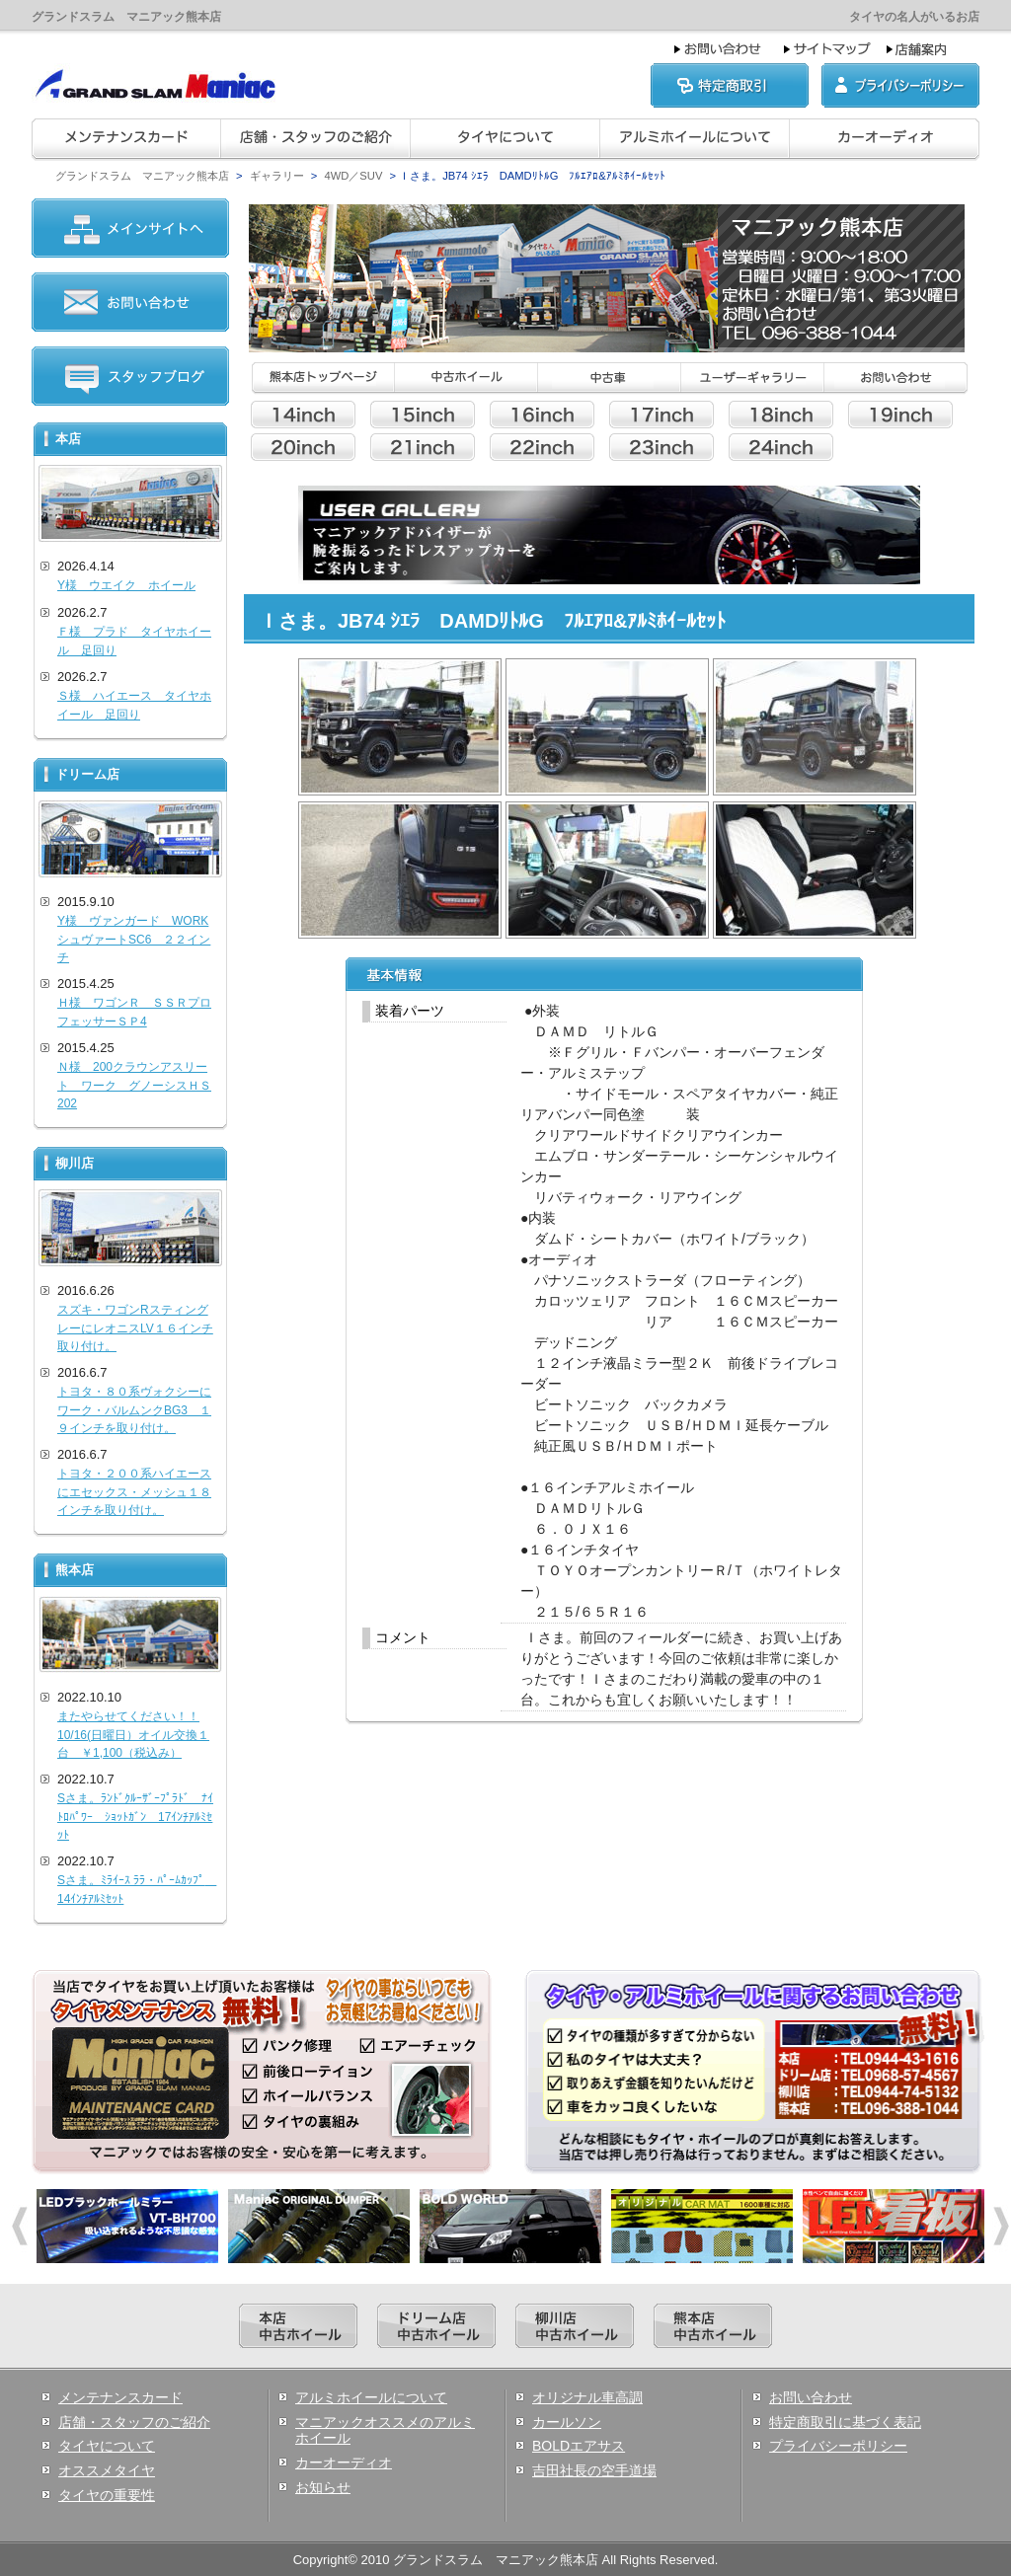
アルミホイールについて (371, 2397)
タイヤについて (106, 2446)
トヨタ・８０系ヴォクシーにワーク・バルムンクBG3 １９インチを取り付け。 (134, 1410)
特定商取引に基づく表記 (845, 2422)
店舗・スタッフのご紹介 (134, 2422)
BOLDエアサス (578, 2446)
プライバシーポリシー (838, 2446)
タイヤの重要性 (106, 2495)
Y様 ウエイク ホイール (126, 585)
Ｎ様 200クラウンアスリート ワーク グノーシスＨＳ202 (134, 1085)
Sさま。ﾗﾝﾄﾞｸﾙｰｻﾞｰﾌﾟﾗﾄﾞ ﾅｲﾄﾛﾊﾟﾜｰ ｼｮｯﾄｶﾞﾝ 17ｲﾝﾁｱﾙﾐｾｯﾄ (135, 1816)
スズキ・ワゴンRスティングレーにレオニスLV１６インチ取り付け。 (135, 1328)
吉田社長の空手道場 (594, 2470)
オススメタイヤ (106, 2470)
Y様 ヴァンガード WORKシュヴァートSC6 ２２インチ (133, 939)
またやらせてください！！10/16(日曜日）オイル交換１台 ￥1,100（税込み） (133, 1734)
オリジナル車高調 (587, 2397)
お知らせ (322, 2487)
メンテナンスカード (120, 2397)
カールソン (566, 2422)
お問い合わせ (810, 2397)
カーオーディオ (343, 2462)
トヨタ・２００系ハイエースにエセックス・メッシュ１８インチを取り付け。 (134, 1492)
